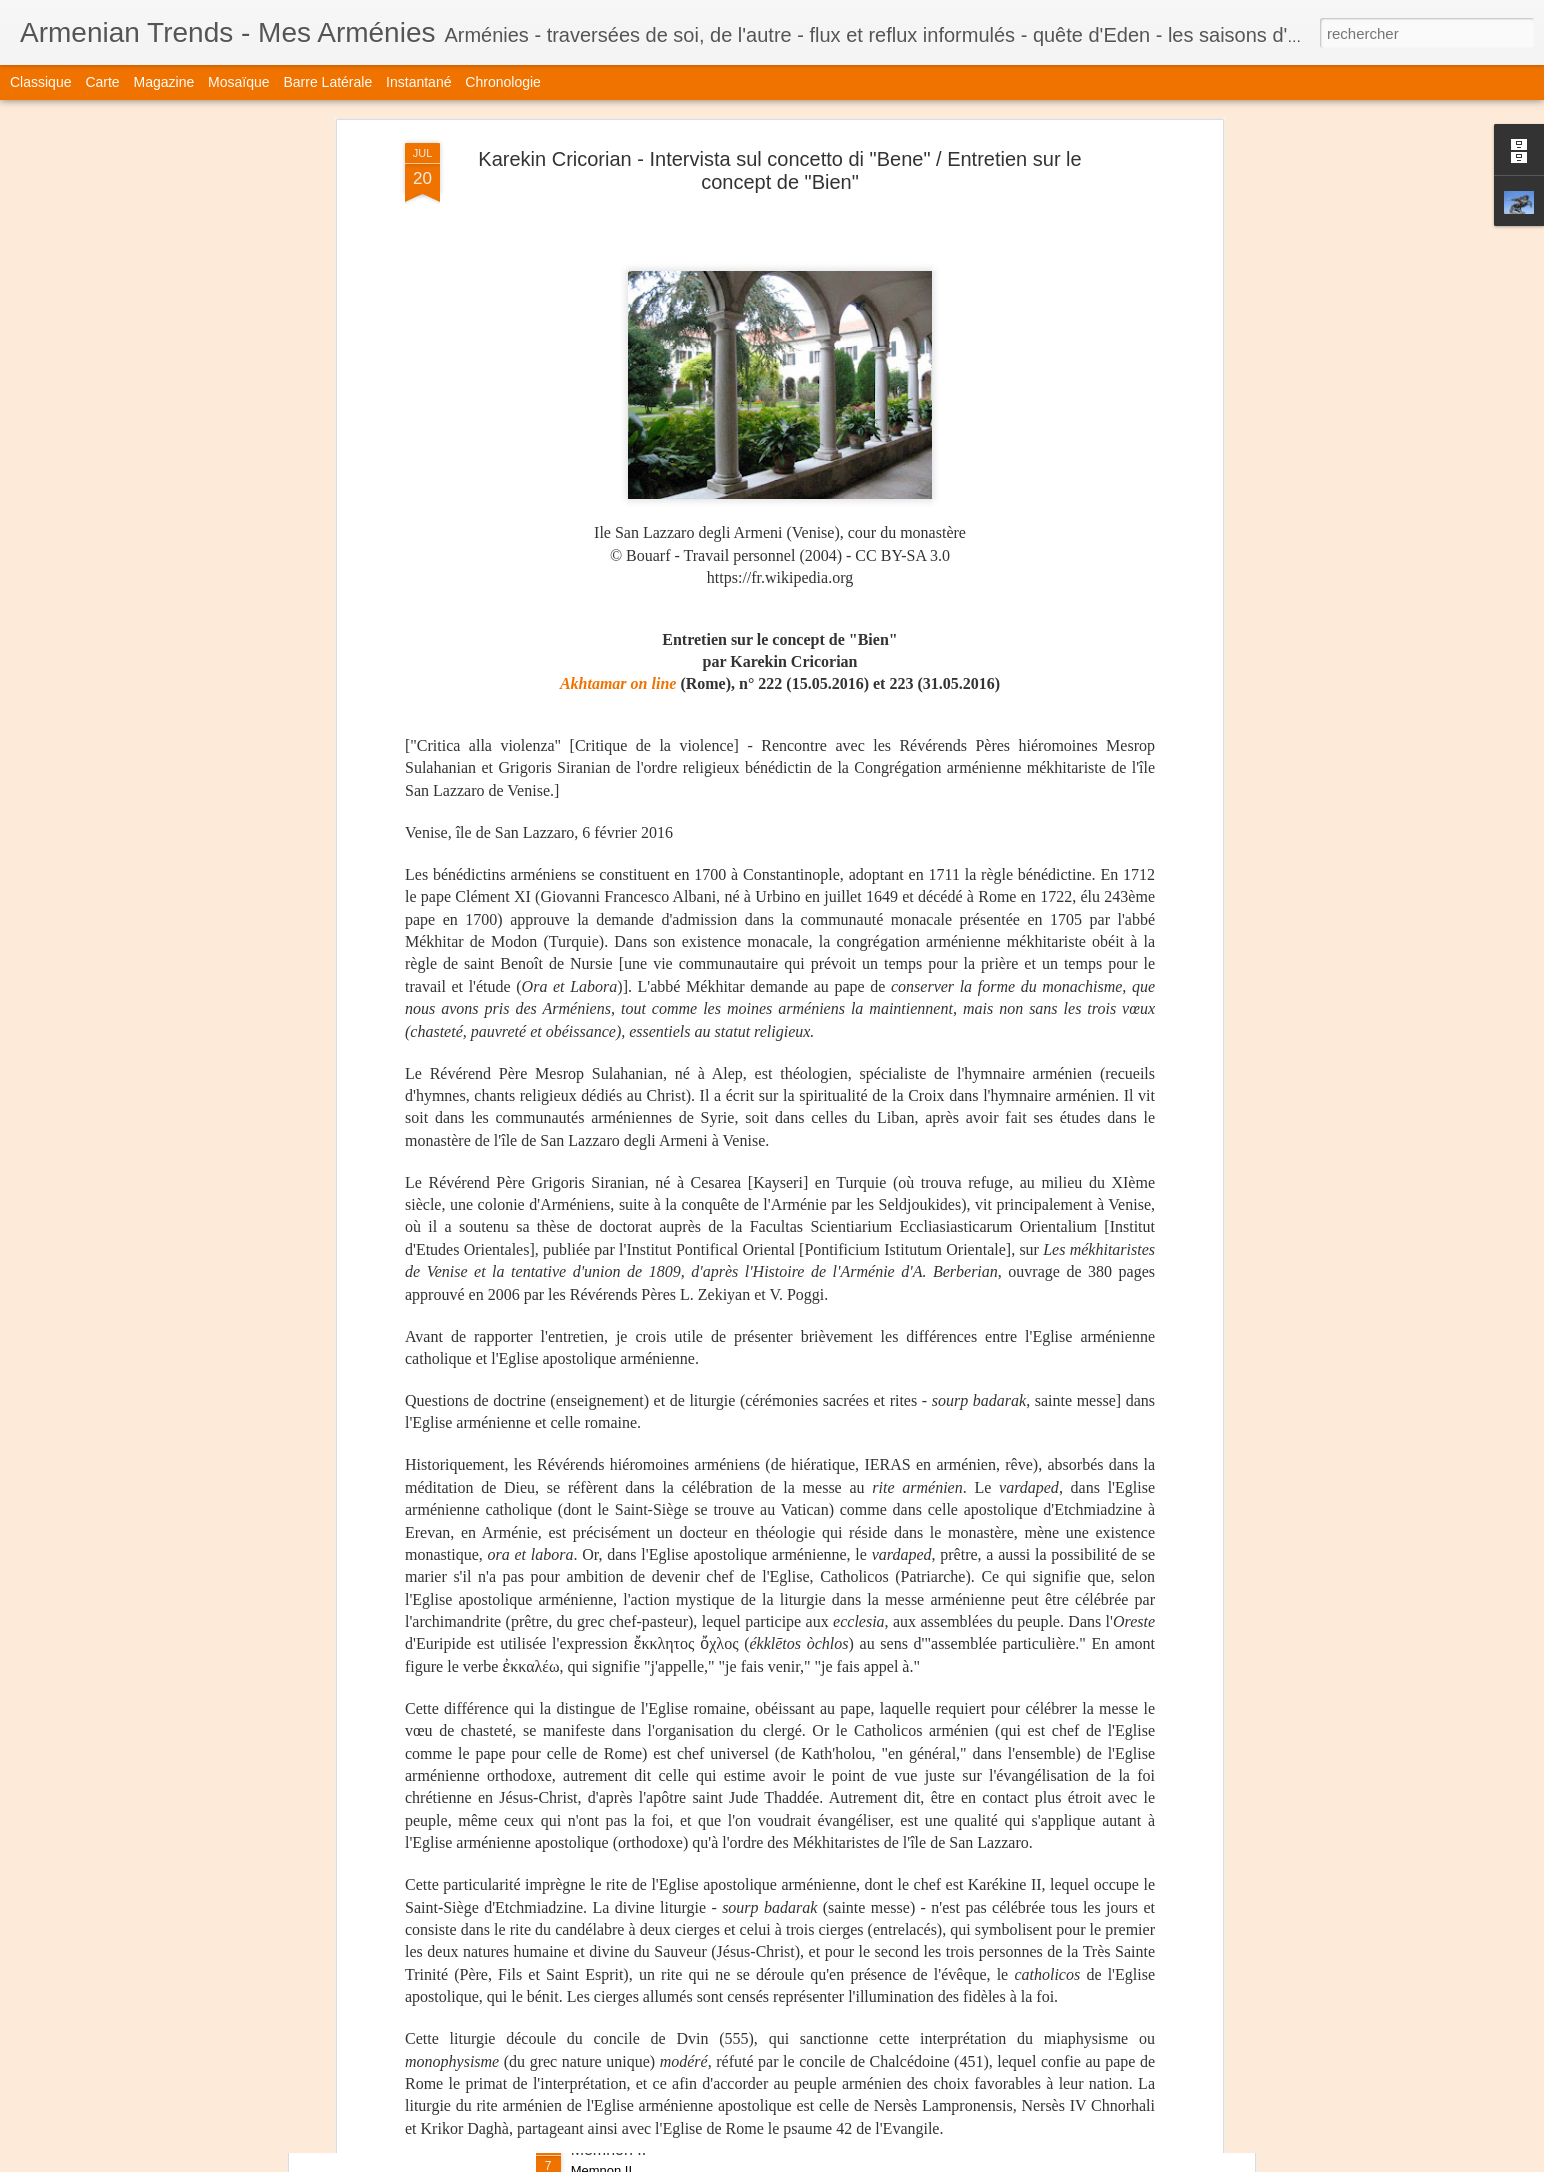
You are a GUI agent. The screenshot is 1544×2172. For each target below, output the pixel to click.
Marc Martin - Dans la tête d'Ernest (694, 1695)
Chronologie (503, 82)
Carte (102, 82)
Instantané (418, 82)
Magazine (164, 82)
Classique (40, 82)
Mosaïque (238, 82)
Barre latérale (327, 82)
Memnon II (609, 2149)
